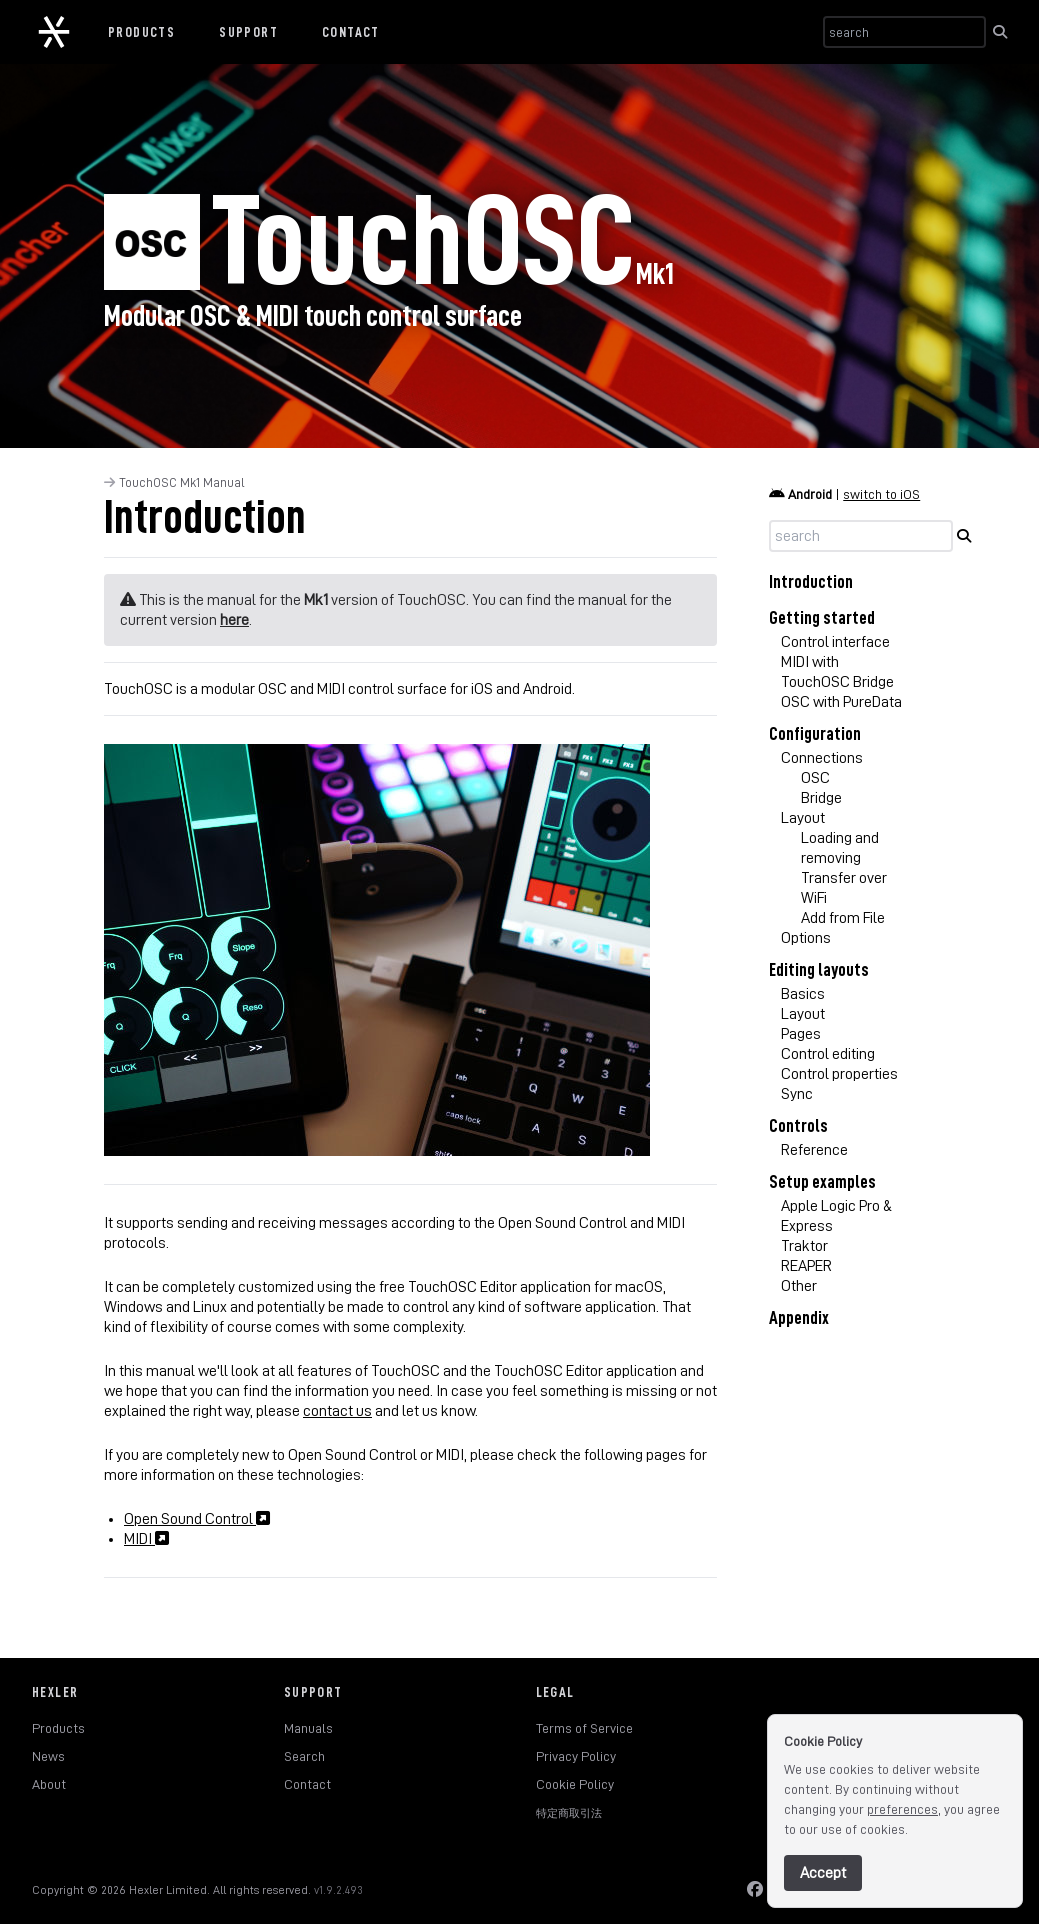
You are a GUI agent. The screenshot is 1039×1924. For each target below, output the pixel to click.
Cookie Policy (575, 1784)
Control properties (839, 1074)
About (49, 1784)
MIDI (146, 1539)
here (234, 620)
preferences (902, 1809)
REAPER (806, 1266)
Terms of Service (584, 1728)
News (48, 1756)
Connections (822, 758)
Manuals (308, 1728)
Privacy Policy (576, 1756)
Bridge (821, 798)
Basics (803, 994)
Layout (803, 818)
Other (799, 1286)
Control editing (828, 1054)
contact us (337, 1411)
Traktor (804, 1246)
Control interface (835, 642)
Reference (814, 1150)
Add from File (843, 918)
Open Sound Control (197, 1519)
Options (806, 938)
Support (248, 32)
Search (304, 1756)
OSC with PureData (841, 702)
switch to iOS (881, 494)
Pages (801, 1034)
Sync (797, 1094)
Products (141, 32)
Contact (351, 32)
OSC (815, 778)
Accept (823, 1873)
